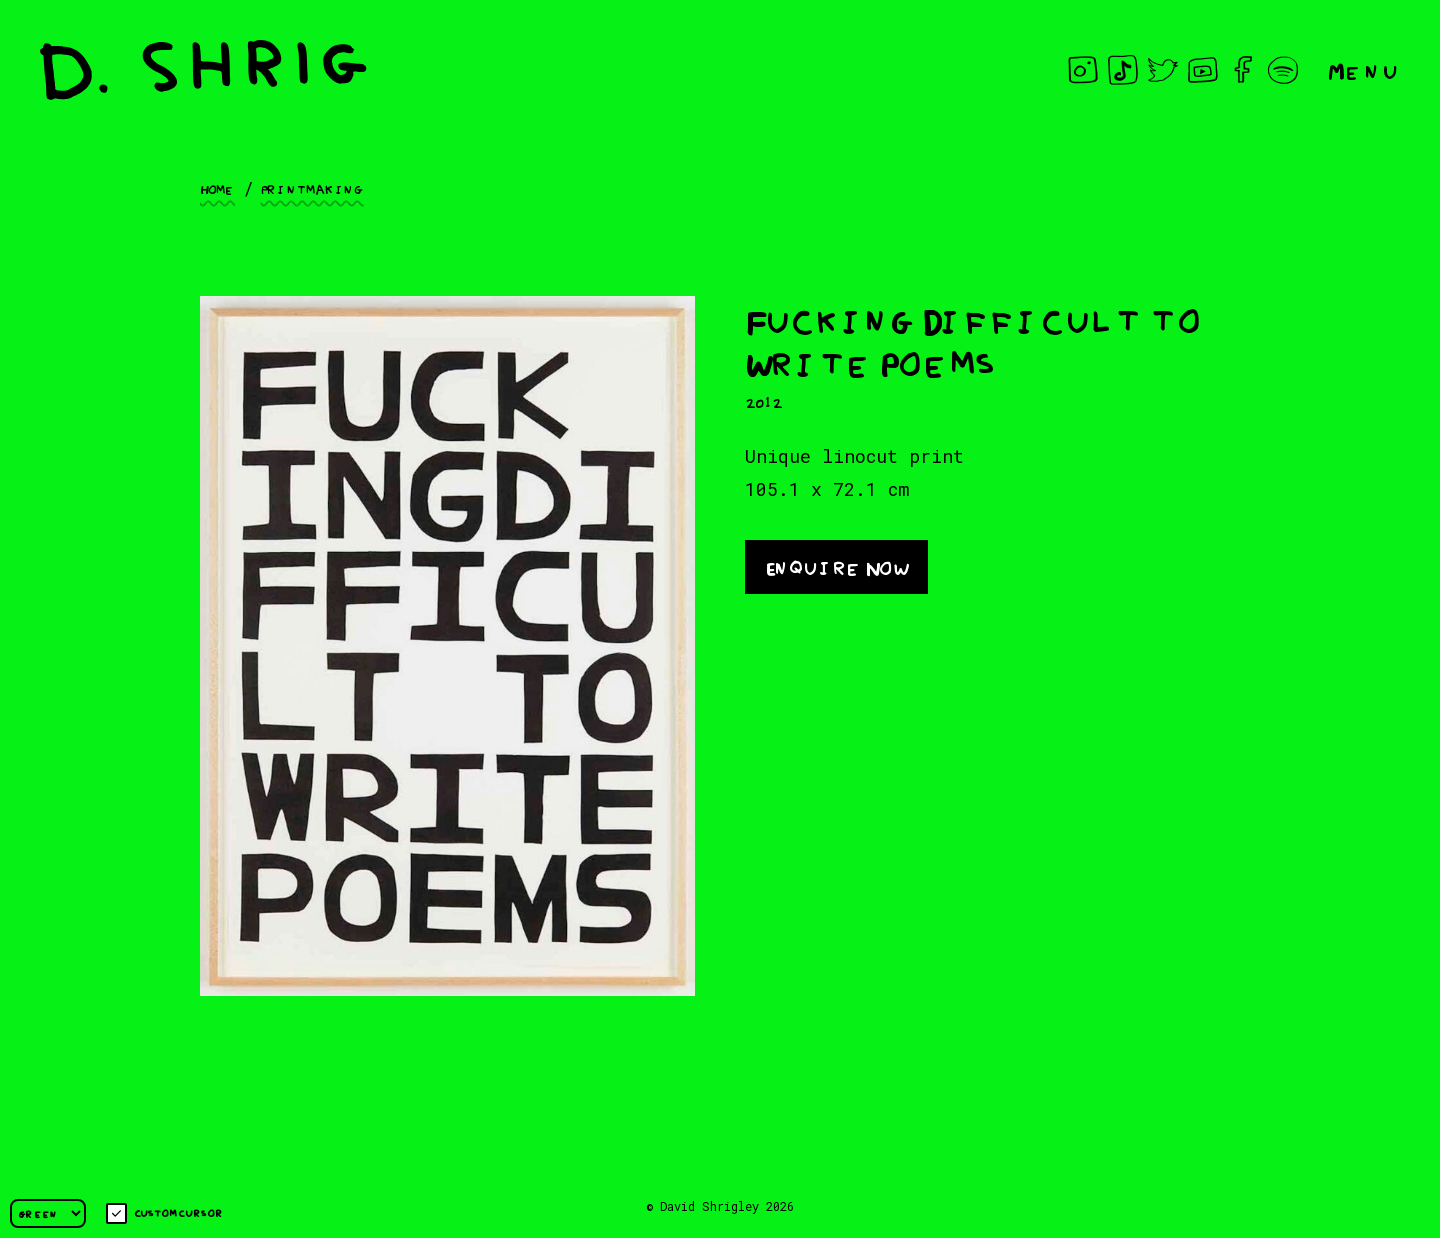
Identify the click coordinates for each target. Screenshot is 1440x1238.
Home (217, 188)
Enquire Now (836, 565)
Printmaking (312, 188)
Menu (1364, 69)
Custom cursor (164, 1213)
